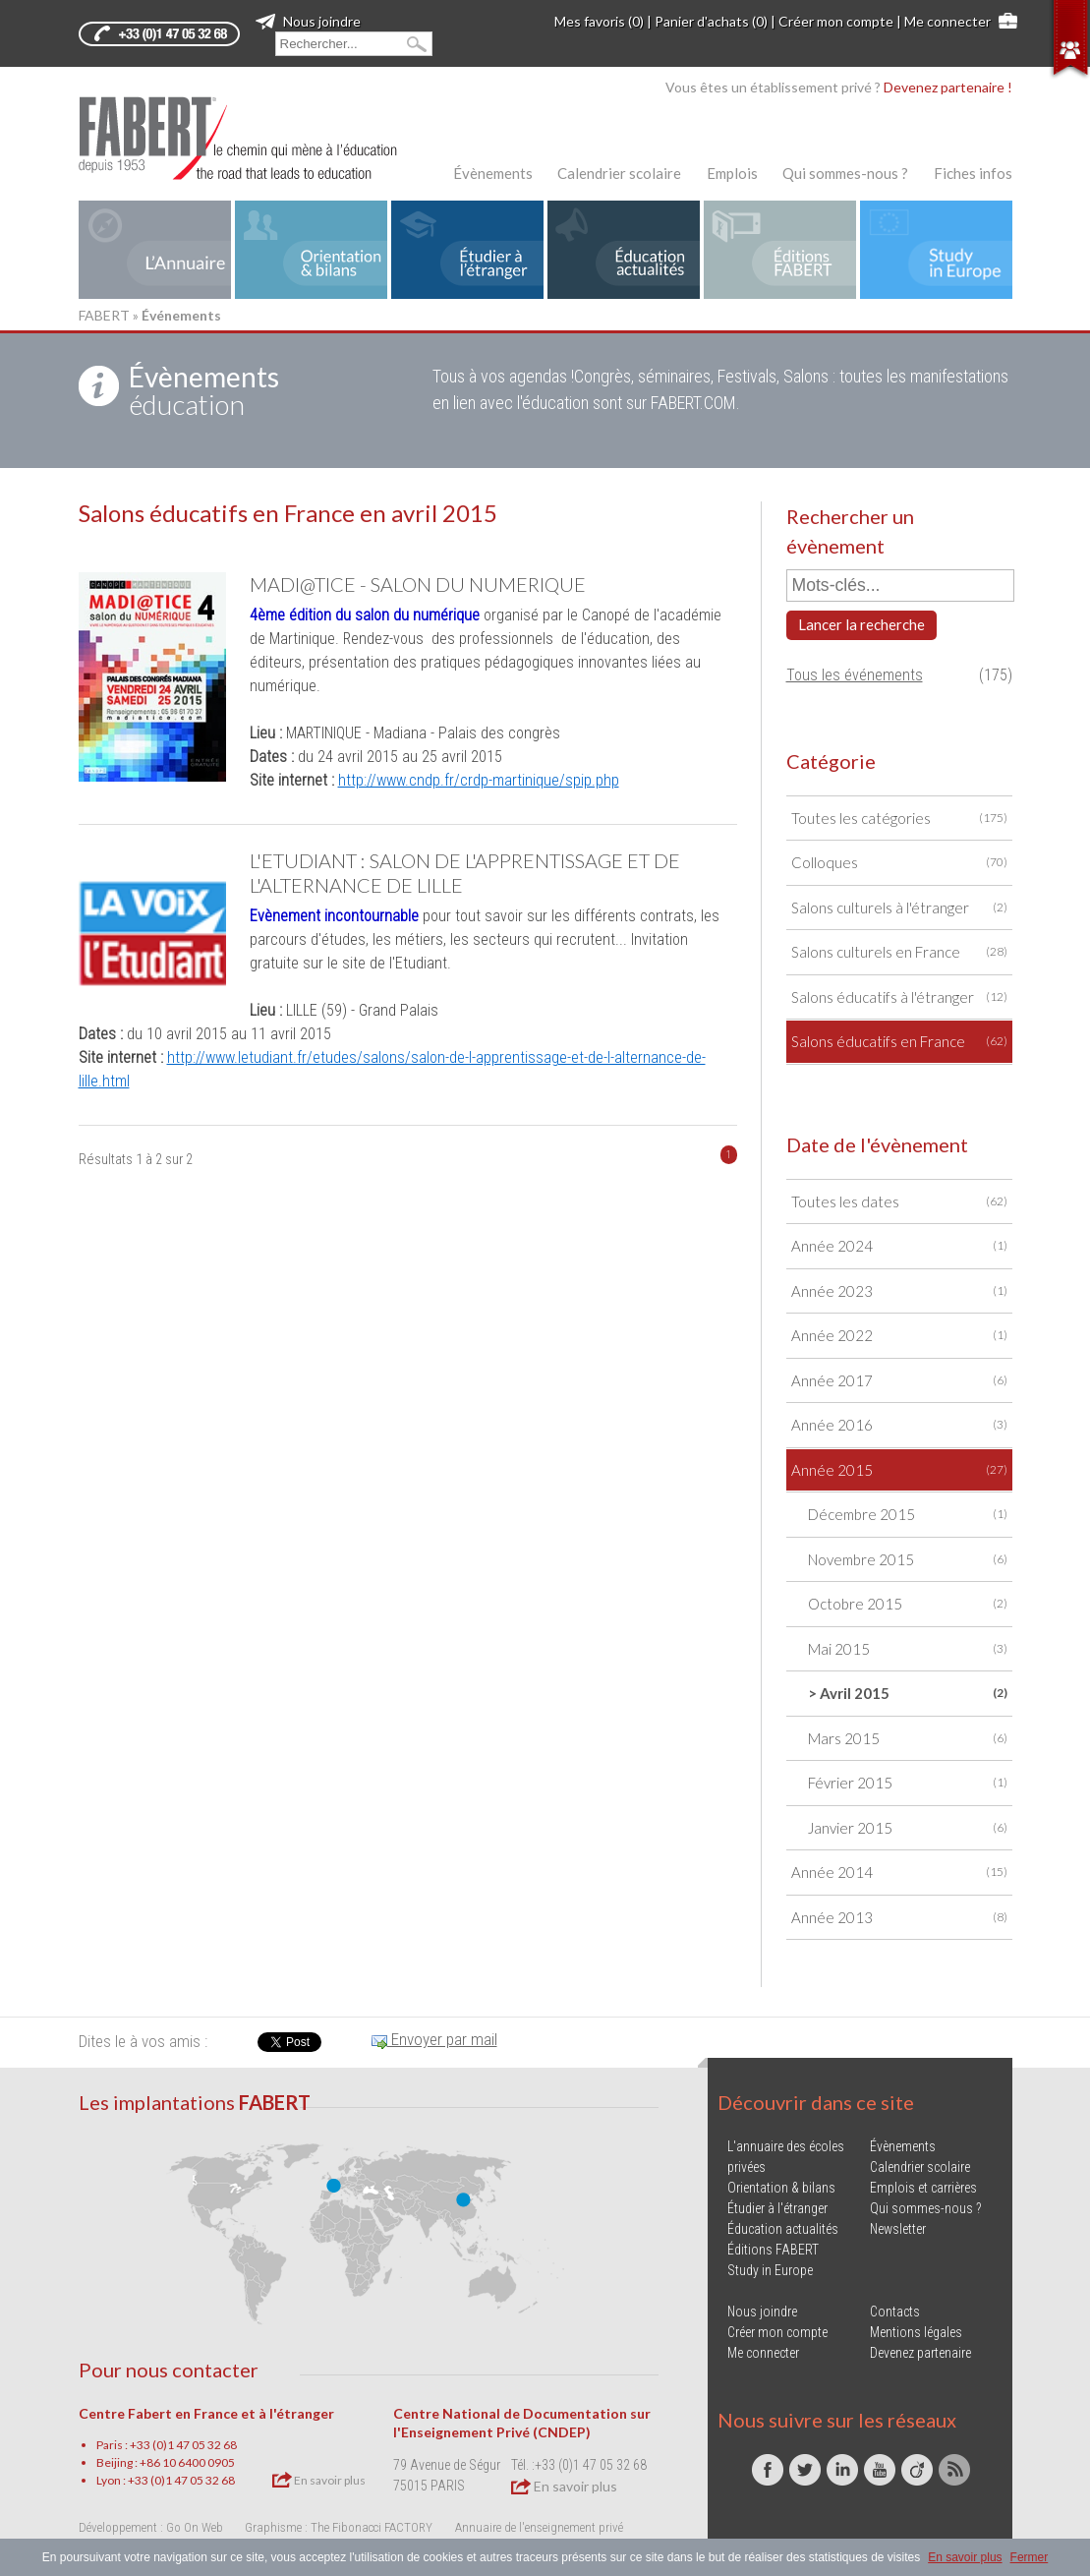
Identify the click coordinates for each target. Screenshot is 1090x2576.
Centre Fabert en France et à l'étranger (206, 2413)
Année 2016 (899, 1425)
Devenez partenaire (920, 2353)
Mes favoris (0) (599, 21)
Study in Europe (770, 2270)
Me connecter (947, 21)
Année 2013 (899, 1917)
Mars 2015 (907, 1738)
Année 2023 (899, 1291)
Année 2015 (899, 1470)
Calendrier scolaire (619, 173)
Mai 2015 (907, 1649)
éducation (204, 390)
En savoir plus (319, 2480)
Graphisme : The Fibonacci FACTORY (338, 2527)
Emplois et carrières (923, 2187)
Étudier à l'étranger (777, 2208)
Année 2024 (899, 1246)
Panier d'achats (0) (711, 21)
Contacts (895, 2311)
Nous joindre (308, 21)
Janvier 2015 (907, 1828)
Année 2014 (899, 1872)
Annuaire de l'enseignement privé (539, 2527)
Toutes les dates (899, 1202)
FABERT (104, 315)
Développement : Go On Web (151, 2527)
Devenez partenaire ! (948, 87)
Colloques (899, 862)
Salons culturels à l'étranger (899, 908)
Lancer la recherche (861, 624)
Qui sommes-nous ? (845, 173)
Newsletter (898, 2229)
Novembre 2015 (907, 1560)
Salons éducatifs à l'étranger (899, 997)
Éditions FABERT (773, 2249)
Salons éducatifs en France (899, 1041)
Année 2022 (899, 1335)
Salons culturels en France (899, 952)
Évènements (493, 173)
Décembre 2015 (907, 1514)
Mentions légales (916, 2332)
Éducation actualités (782, 2229)
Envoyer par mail (434, 2039)
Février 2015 (907, 1783)
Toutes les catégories (899, 818)
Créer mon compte (835, 21)
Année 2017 (899, 1381)
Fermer (1029, 2557)
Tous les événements (854, 675)
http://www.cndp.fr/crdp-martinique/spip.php (478, 780)
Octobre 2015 (907, 1604)
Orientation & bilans (781, 2187)
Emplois (732, 173)
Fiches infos (973, 173)
